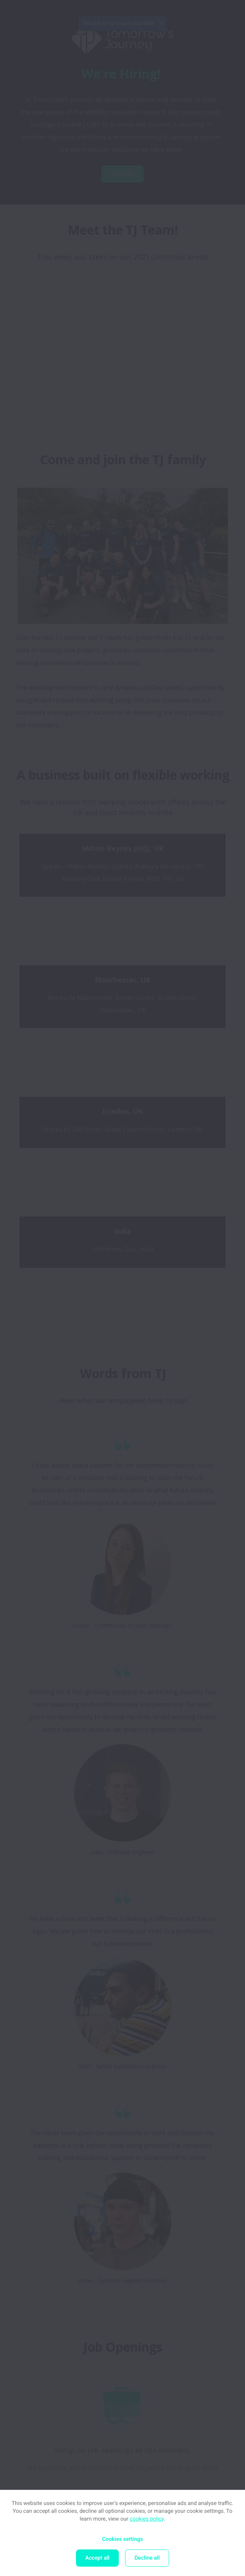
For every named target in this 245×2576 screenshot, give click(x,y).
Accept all (97, 2558)
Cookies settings (122, 2539)
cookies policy (147, 2519)
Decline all (147, 2558)
